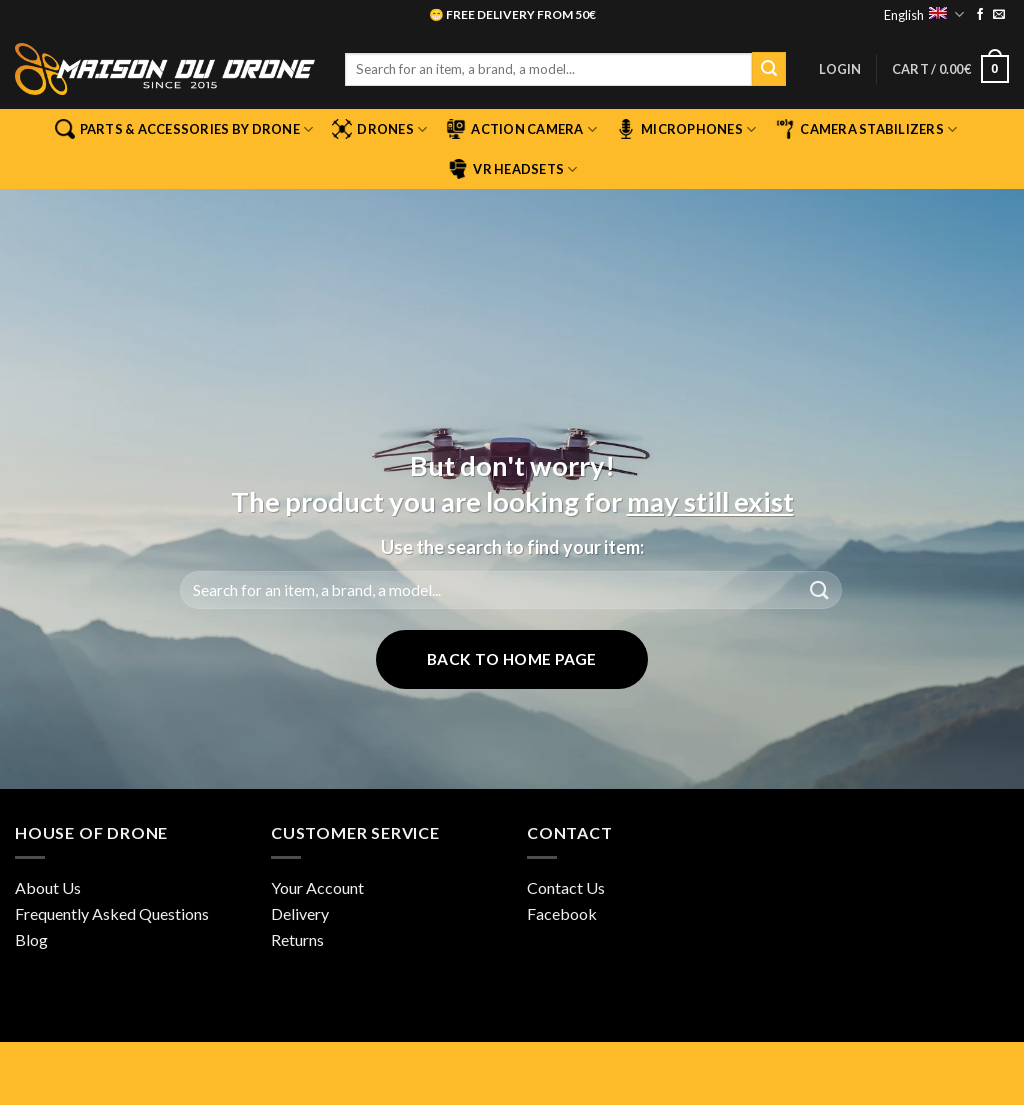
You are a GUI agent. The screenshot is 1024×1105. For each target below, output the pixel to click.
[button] (840, 69)
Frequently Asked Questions (112, 913)
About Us (48, 887)
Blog (31, 939)
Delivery (300, 913)
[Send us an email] (999, 15)
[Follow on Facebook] (980, 15)
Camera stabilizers (866, 129)
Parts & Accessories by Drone (184, 129)
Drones (379, 129)
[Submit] (769, 69)
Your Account (317, 887)
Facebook (562, 913)
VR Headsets (512, 169)
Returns (297, 939)
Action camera (521, 129)
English (923, 14)
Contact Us (566, 887)
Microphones (686, 129)
